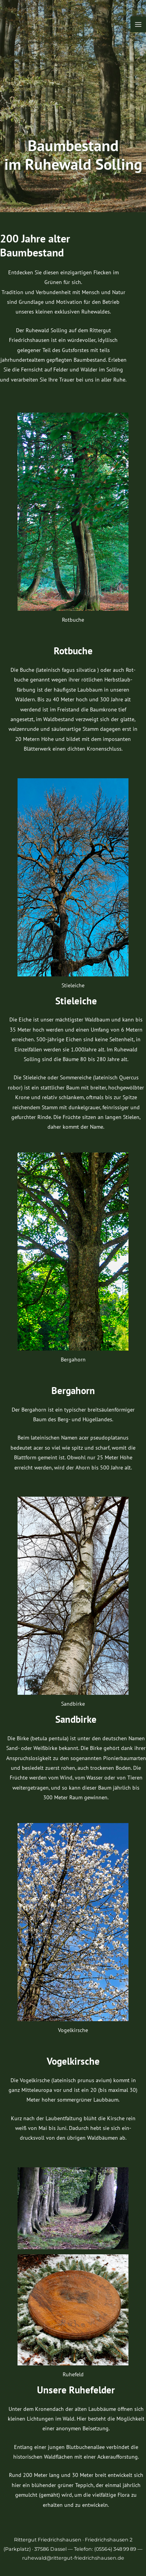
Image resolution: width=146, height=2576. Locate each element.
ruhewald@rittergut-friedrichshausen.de (73, 2558)
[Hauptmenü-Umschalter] (138, 24)
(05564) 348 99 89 (115, 2549)
